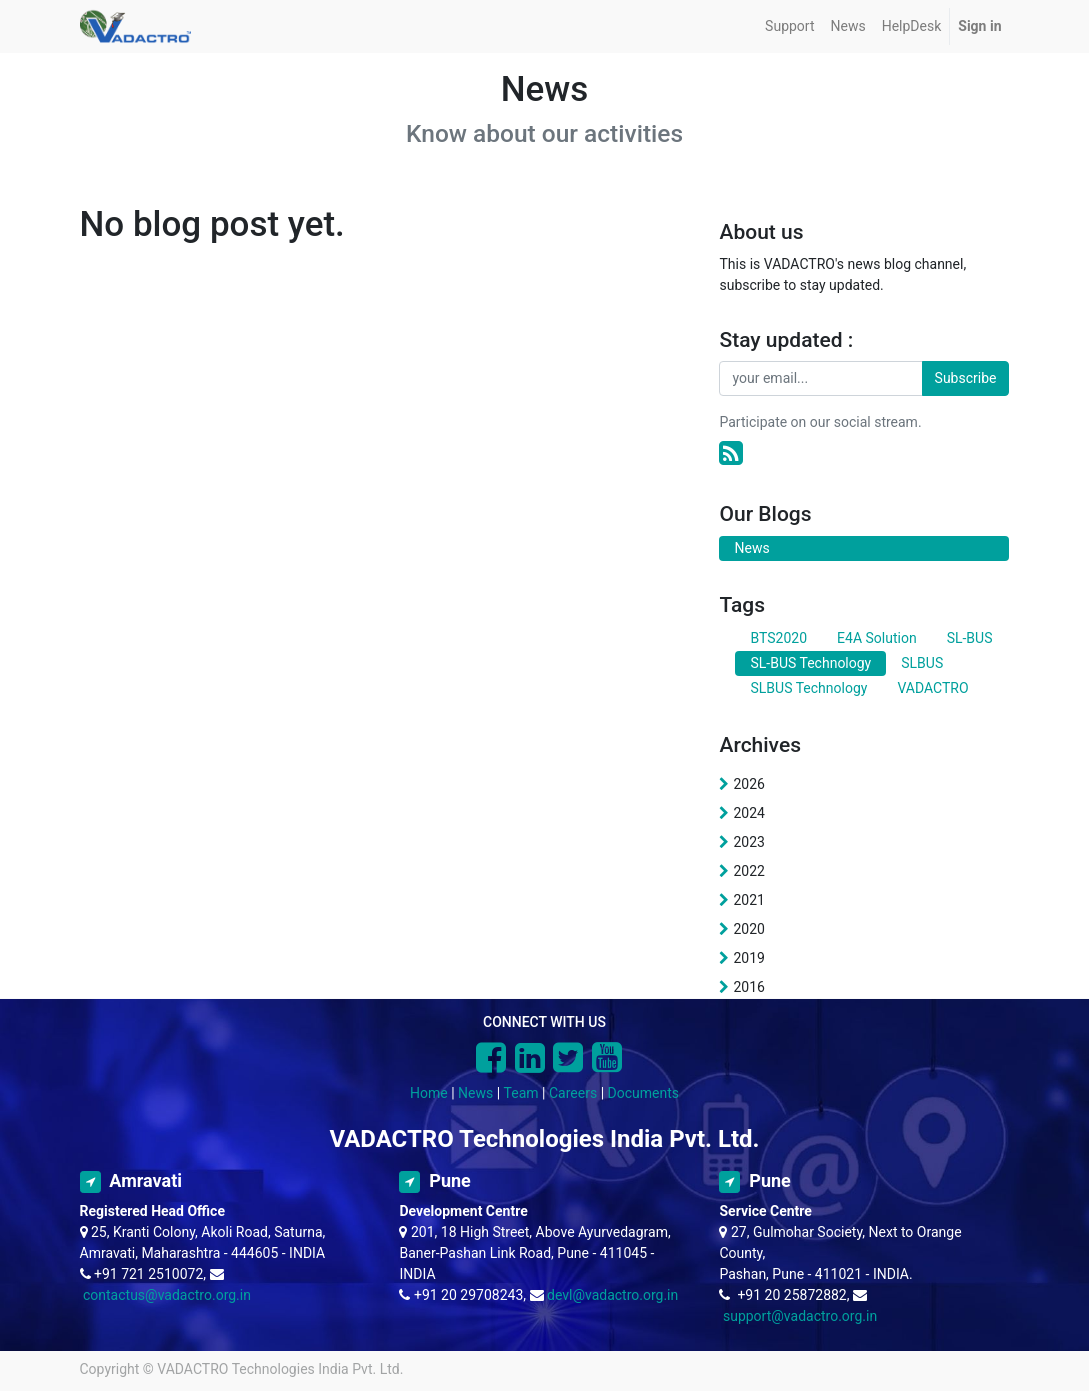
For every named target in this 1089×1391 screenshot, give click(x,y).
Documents (643, 1093)
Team (521, 1093)
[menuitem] (789, 26)
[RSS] (731, 453)
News (475, 1093)
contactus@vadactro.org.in (167, 1295)
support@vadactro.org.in (800, 1316)
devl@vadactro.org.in (612, 1295)
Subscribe (966, 378)
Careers (573, 1093)
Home (429, 1093)
